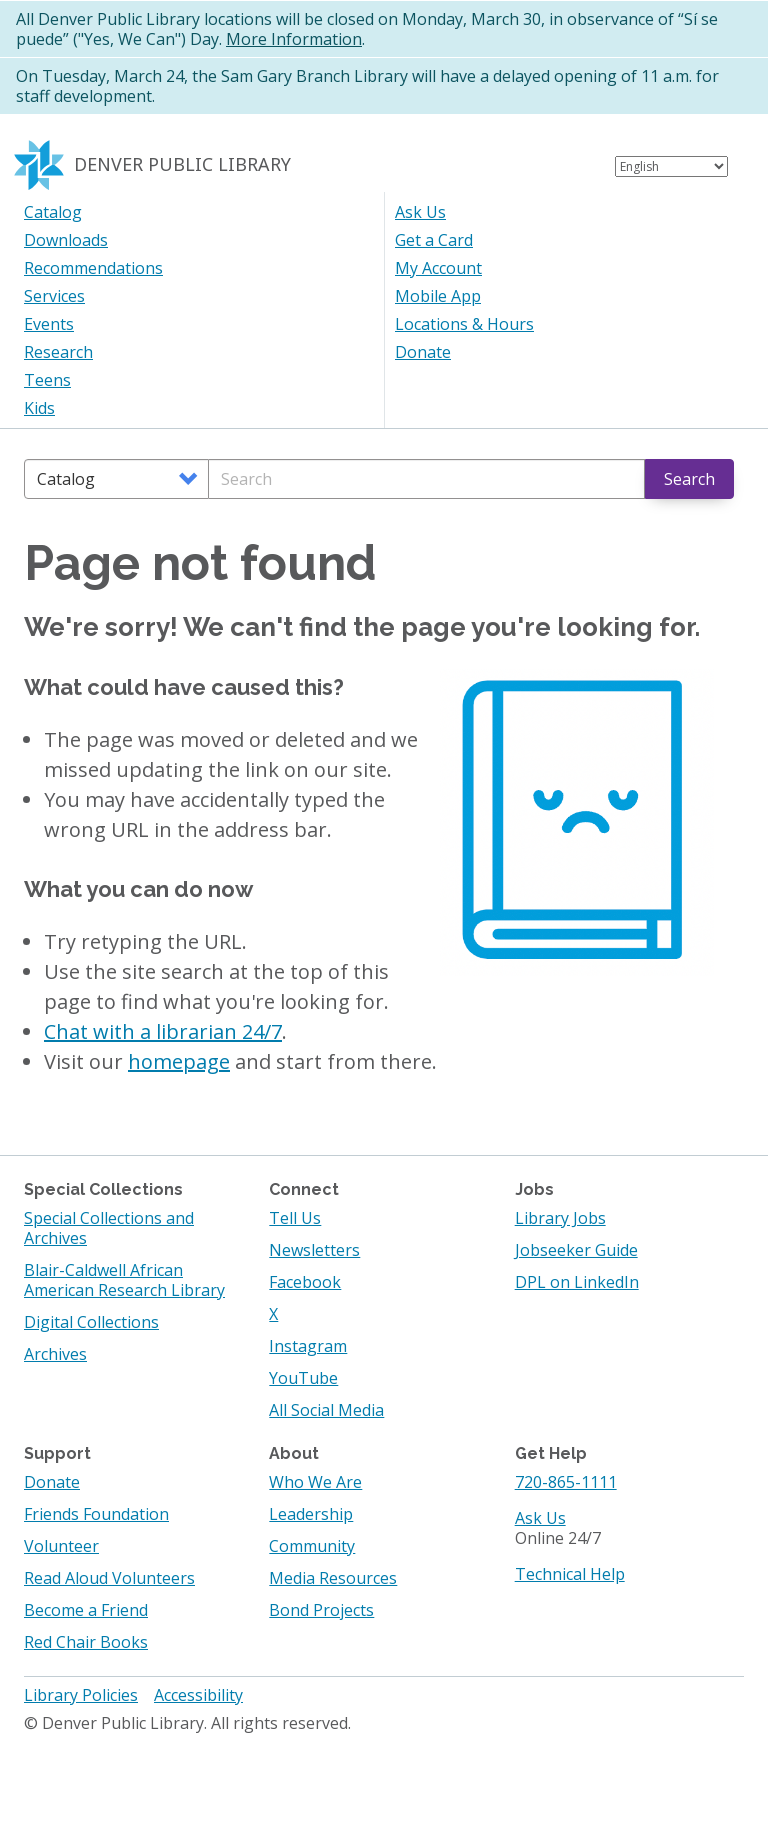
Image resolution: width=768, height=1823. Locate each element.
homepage (179, 1061)
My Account (438, 268)
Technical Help (570, 1574)
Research (58, 352)
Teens (47, 380)
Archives (55, 1354)
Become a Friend (86, 1610)
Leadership (311, 1514)
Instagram (308, 1346)
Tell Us (295, 1218)
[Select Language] (671, 166)
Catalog (53, 212)
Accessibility (198, 1695)
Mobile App (438, 296)
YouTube (303, 1378)
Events (49, 324)
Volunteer (61, 1546)
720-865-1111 (566, 1482)
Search (689, 479)
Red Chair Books (86, 1642)
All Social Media (326, 1410)
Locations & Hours (464, 324)
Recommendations (93, 268)
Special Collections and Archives (109, 1228)
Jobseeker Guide (576, 1250)
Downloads (66, 240)
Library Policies (81, 1695)
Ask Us (420, 212)
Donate (423, 352)
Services (54, 296)
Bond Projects (321, 1610)
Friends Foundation (96, 1514)
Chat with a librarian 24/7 (163, 1031)
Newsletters (314, 1250)
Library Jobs (560, 1218)
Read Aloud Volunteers (109, 1578)
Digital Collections (91, 1322)
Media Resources (333, 1578)
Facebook (305, 1282)
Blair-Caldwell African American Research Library (124, 1280)
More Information (294, 39)
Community (312, 1546)
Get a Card (434, 240)
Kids (39, 408)
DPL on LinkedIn (577, 1282)
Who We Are (315, 1482)
